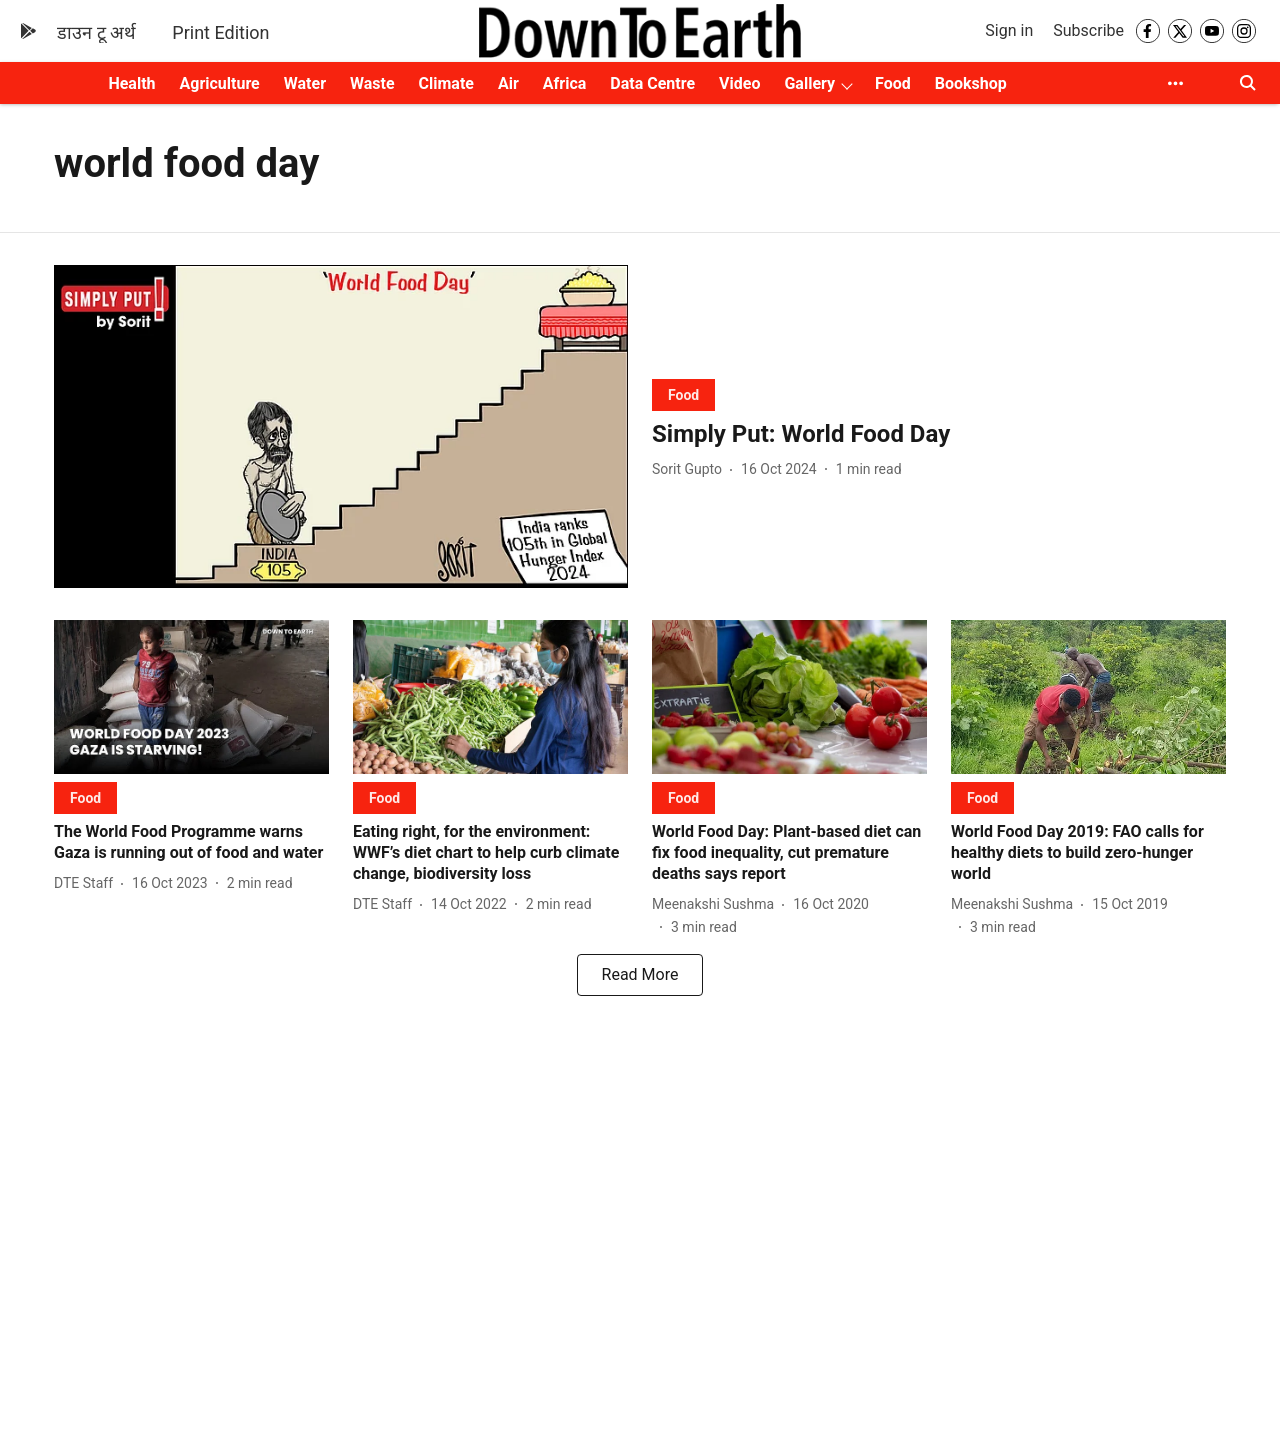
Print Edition (220, 32)
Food (893, 83)
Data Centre (652, 83)
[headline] (939, 434)
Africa (564, 83)
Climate (446, 83)
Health (131, 83)
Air (508, 83)
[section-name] (683, 394)
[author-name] (691, 469)
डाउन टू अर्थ (96, 32)
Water (305, 83)
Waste (372, 83)
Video (739, 83)
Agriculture (220, 83)
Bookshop (971, 83)
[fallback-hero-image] (341, 426)
